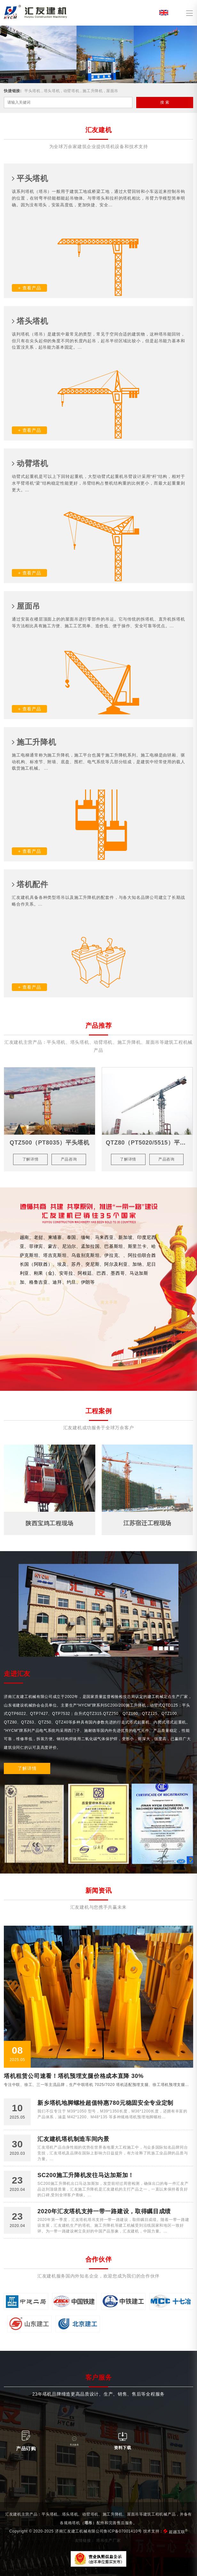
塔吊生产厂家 (108, 2540)
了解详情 (27, 1768)
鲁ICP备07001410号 (123, 2531)
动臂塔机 (71, 91)
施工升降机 (93, 91)
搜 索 (164, 102)
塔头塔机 (52, 91)
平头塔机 (32, 91)
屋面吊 (112, 91)
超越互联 (178, 2532)
